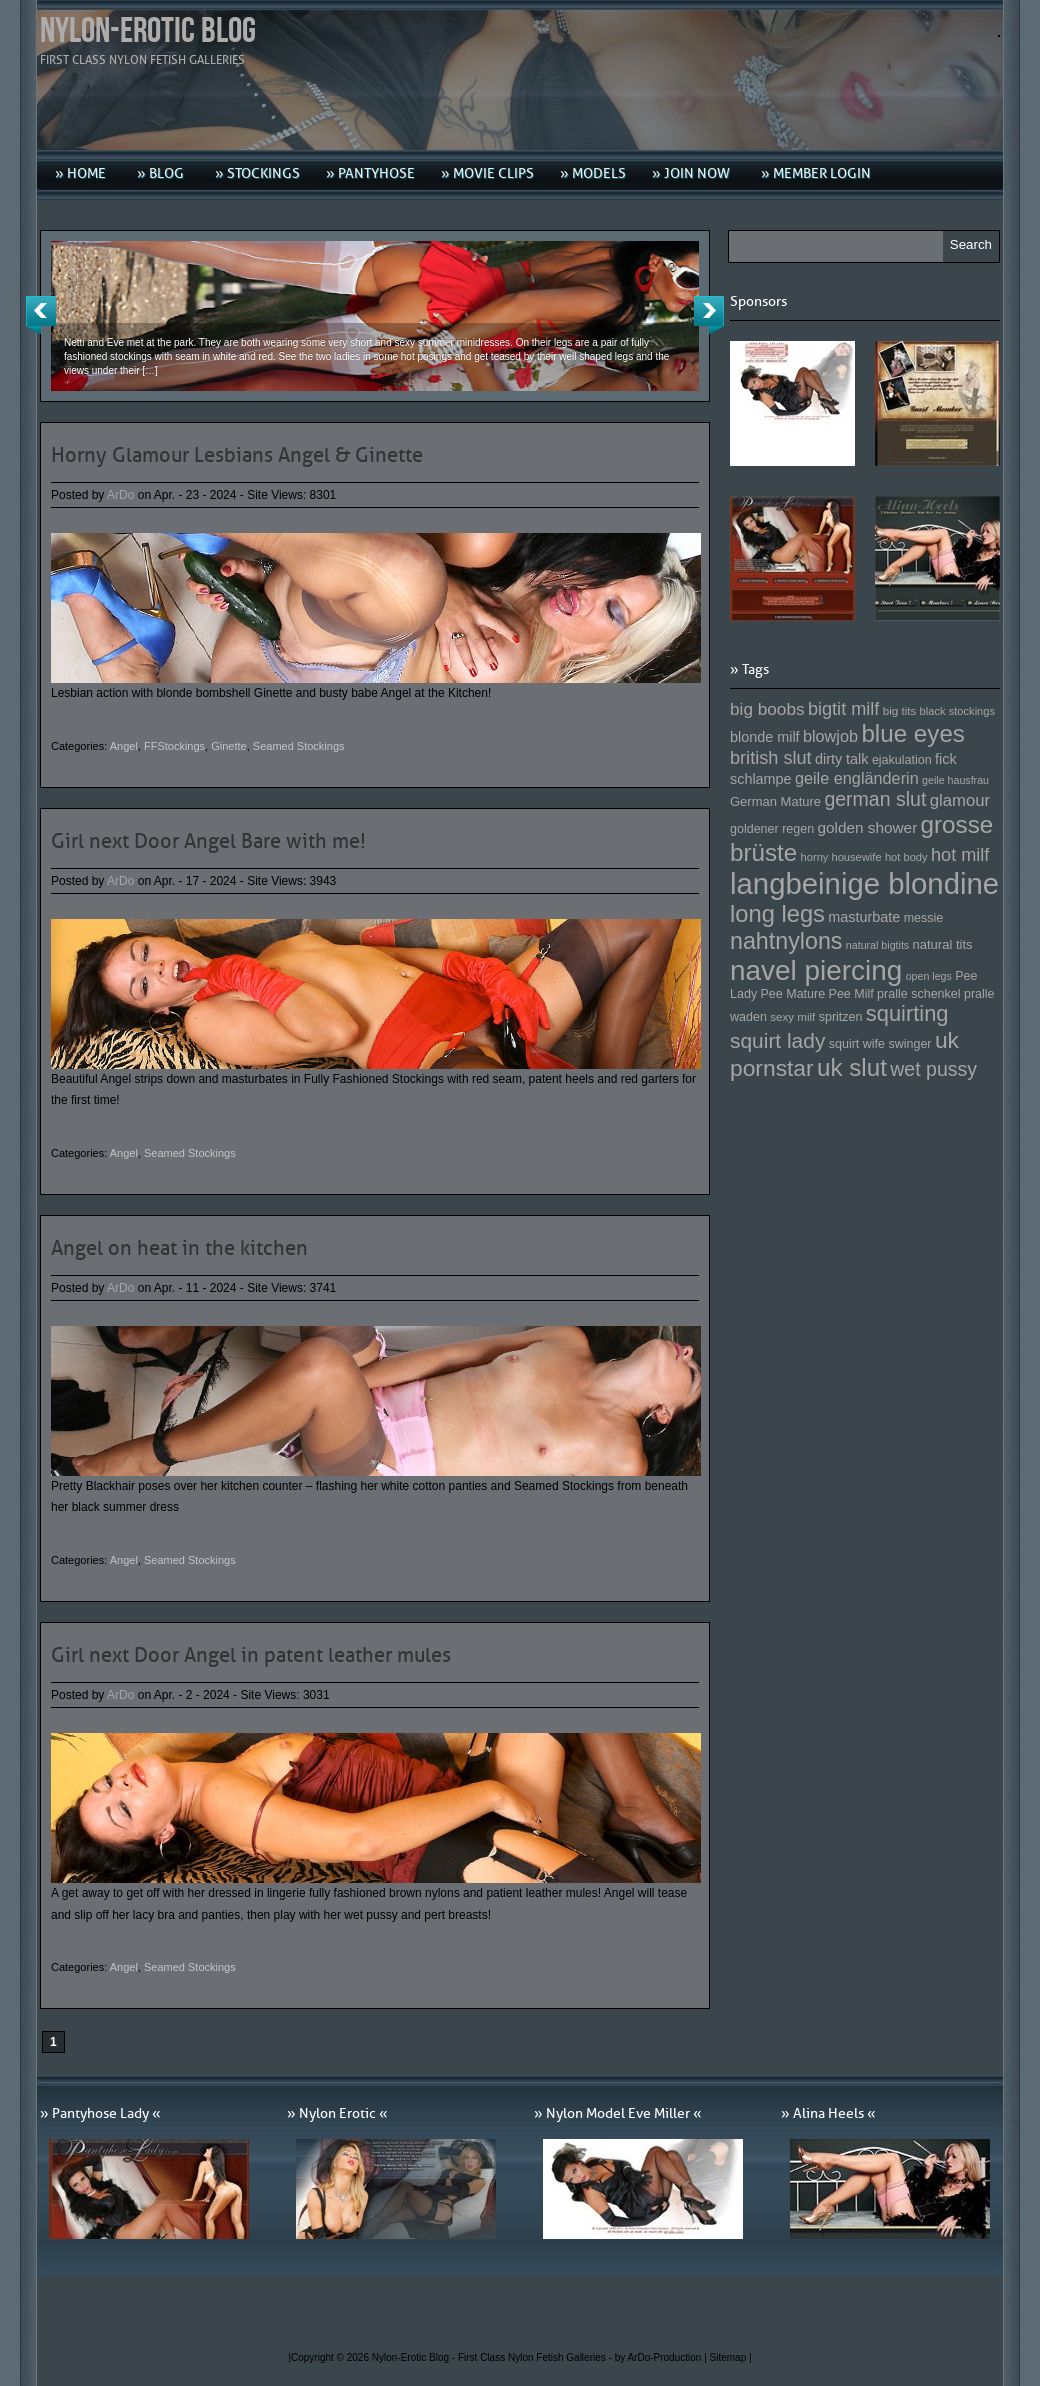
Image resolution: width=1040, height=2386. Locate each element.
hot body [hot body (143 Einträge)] (906, 857)
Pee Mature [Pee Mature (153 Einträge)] (792, 994)
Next (709, 315)
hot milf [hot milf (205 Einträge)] (960, 855)
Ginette (228, 746)
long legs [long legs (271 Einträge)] (777, 914)
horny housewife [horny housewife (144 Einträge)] (841, 857)
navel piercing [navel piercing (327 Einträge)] (816, 970)
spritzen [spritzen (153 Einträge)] (841, 1017)
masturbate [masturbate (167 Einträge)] (864, 917)
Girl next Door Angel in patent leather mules (251, 1655)
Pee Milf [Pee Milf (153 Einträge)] (851, 994)
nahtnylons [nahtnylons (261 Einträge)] (786, 941)
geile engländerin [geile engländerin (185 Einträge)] (857, 778)
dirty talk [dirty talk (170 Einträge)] (842, 759)
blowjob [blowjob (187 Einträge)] (830, 736)
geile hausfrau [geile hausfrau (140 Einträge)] (955, 780)
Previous (41, 315)
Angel (124, 746)
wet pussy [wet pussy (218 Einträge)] (933, 1069)
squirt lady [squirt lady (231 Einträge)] (777, 1040)
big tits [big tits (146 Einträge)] (900, 710)
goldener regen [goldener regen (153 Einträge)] (772, 829)
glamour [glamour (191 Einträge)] (960, 800)
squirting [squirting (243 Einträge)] (907, 1013)
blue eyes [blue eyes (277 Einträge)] (913, 733)
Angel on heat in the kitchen (179, 1248)
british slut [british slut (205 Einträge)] (771, 758)
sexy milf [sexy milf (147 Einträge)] (792, 1016)
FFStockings (174, 746)
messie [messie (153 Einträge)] (924, 918)
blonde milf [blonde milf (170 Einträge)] (765, 737)
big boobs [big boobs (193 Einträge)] (767, 709)
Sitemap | (731, 2357)
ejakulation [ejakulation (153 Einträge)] (902, 760)
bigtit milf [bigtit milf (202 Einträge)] (844, 709)
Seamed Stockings (299, 746)
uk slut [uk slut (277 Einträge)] (852, 1067)
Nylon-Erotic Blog (148, 31)
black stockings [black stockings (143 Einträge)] (957, 711)
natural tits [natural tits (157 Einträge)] (943, 944)
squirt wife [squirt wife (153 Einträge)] (857, 1044)
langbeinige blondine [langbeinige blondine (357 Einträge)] (864, 883)
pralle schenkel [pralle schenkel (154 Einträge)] (919, 994)
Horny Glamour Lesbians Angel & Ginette (237, 455)
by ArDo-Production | (662, 2357)
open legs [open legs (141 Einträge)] (929, 976)
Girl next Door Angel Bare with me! (208, 841)
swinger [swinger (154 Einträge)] (909, 1044)
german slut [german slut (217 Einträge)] (875, 799)
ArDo (120, 495)
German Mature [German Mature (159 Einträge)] (775, 801)
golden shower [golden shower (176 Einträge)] (868, 827)
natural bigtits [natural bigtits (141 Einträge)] (877, 945)
